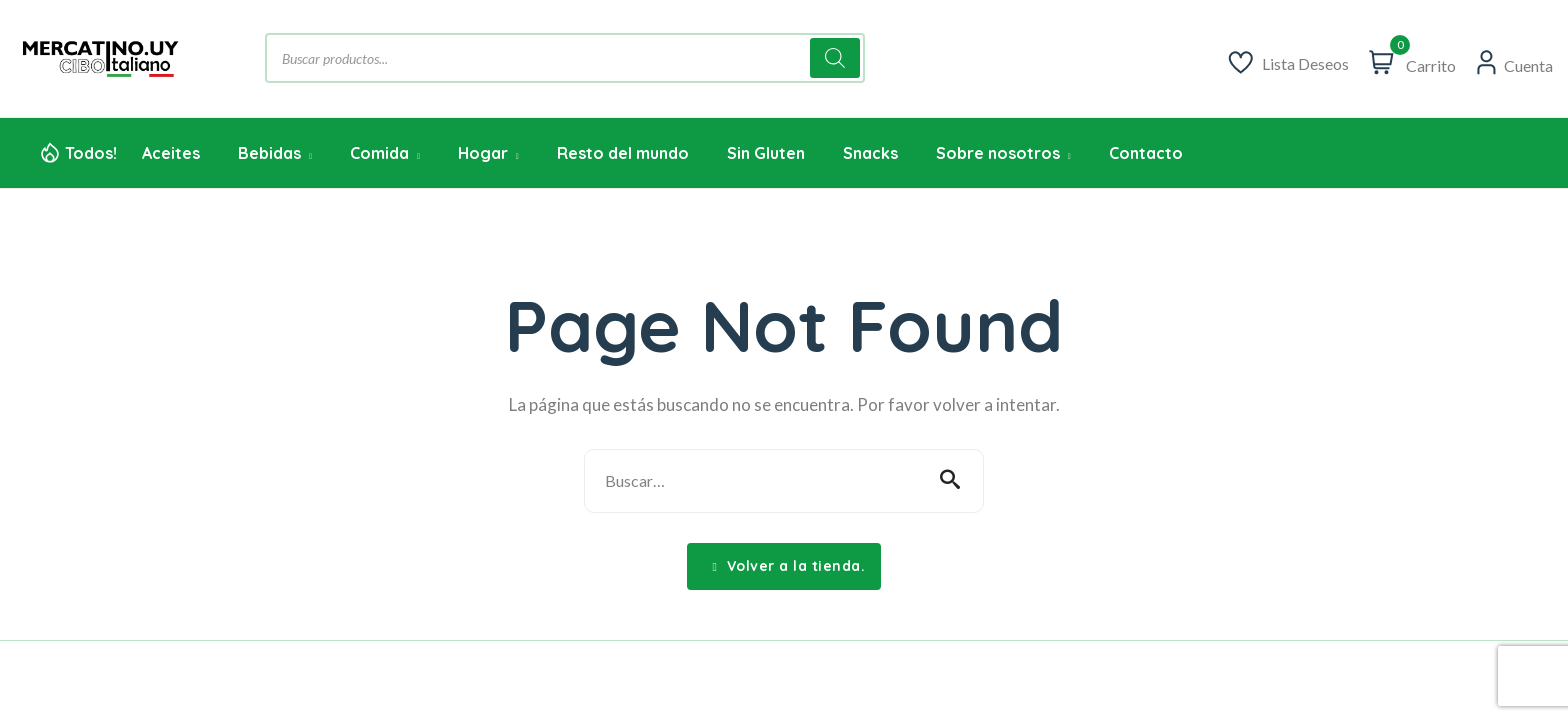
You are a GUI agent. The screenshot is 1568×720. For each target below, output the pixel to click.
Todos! (91, 153)
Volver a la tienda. (789, 566)
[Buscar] (835, 58)
